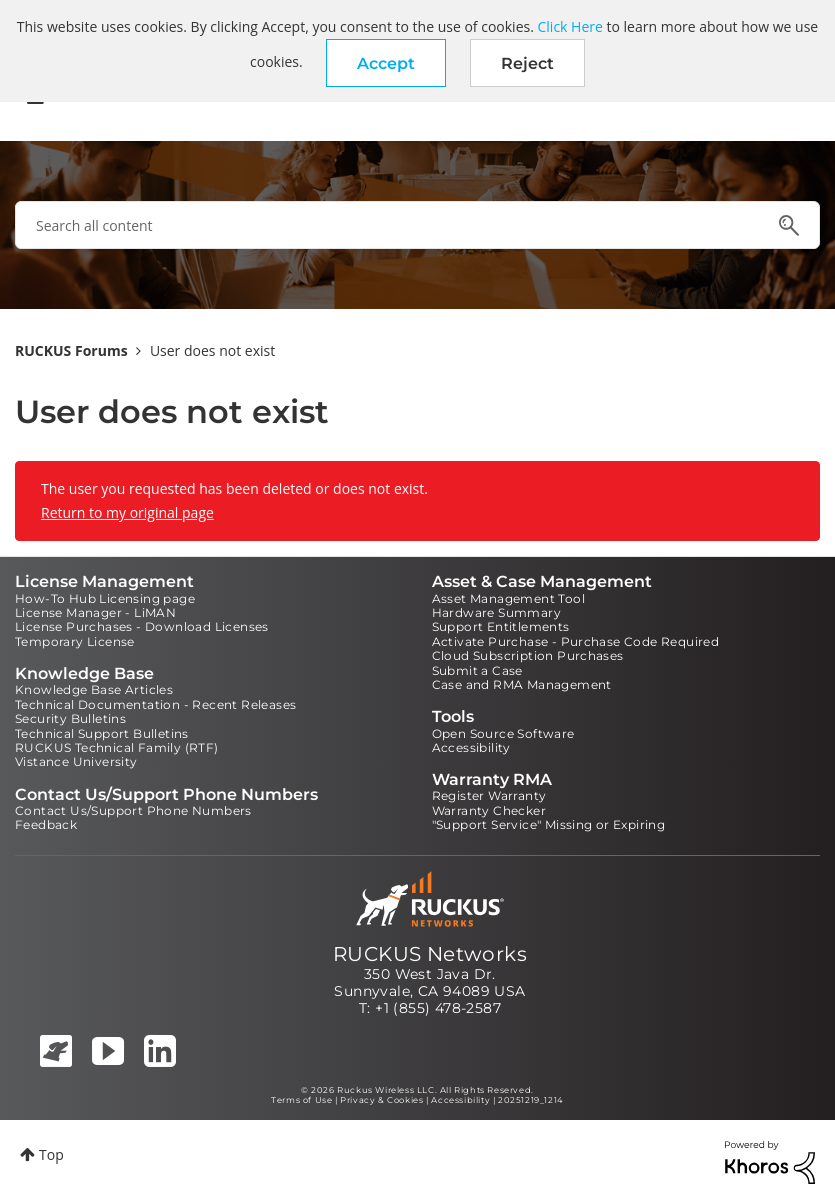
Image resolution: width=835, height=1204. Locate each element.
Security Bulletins (70, 718)
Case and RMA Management (522, 684)
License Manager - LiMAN (95, 612)
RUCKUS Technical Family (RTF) (117, 747)
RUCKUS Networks (430, 954)
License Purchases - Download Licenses (142, 626)
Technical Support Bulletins (102, 733)
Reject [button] (527, 63)
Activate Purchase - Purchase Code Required (576, 641)
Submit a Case (477, 670)
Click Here (570, 26)
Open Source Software (503, 733)
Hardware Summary (496, 612)
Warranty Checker (489, 810)
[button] (386, 63)
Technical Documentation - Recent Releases (155, 704)
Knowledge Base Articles (94, 689)
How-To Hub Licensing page (105, 598)
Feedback (46, 824)
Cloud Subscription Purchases (528, 655)
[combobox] (417, 225)
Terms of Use (301, 1100)
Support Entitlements (501, 626)
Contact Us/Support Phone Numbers (133, 810)
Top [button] (51, 1154)
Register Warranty (489, 795)
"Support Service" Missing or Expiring (549, 824)
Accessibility (471, 747)
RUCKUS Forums (71, 350)
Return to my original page (127, 512)
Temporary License (75, 641)
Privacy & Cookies (381, 1100)
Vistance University (76, 761)
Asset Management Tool (508, 598)
